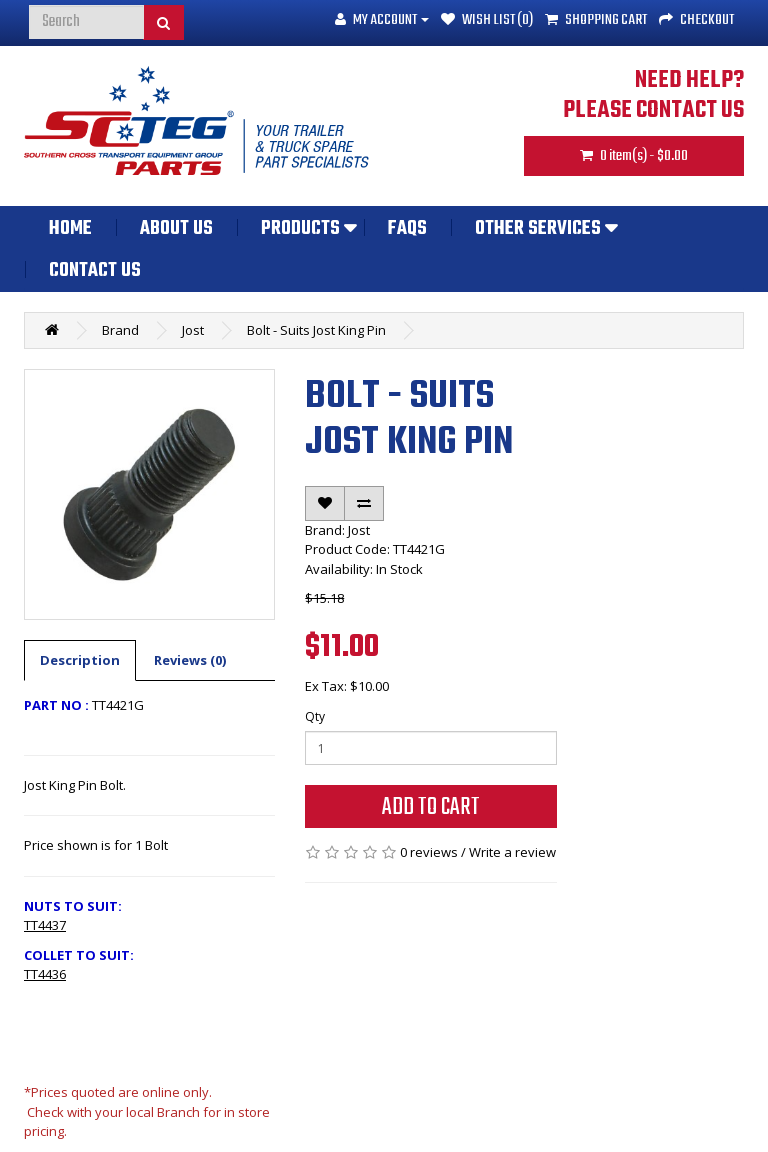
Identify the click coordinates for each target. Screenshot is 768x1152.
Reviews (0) (190, 660)
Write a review (512, 852)
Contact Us (95, 271)
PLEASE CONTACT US (653, 111)
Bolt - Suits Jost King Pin (316, 330)
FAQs (407, 229)
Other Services (538, 229)
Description (80, 660)
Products (300, 229)
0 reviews (429, 852)
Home (70, 229)
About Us (176, 229)
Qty (315, 716)
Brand (120, 330)
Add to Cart (431, 807)
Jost (193, 330)
